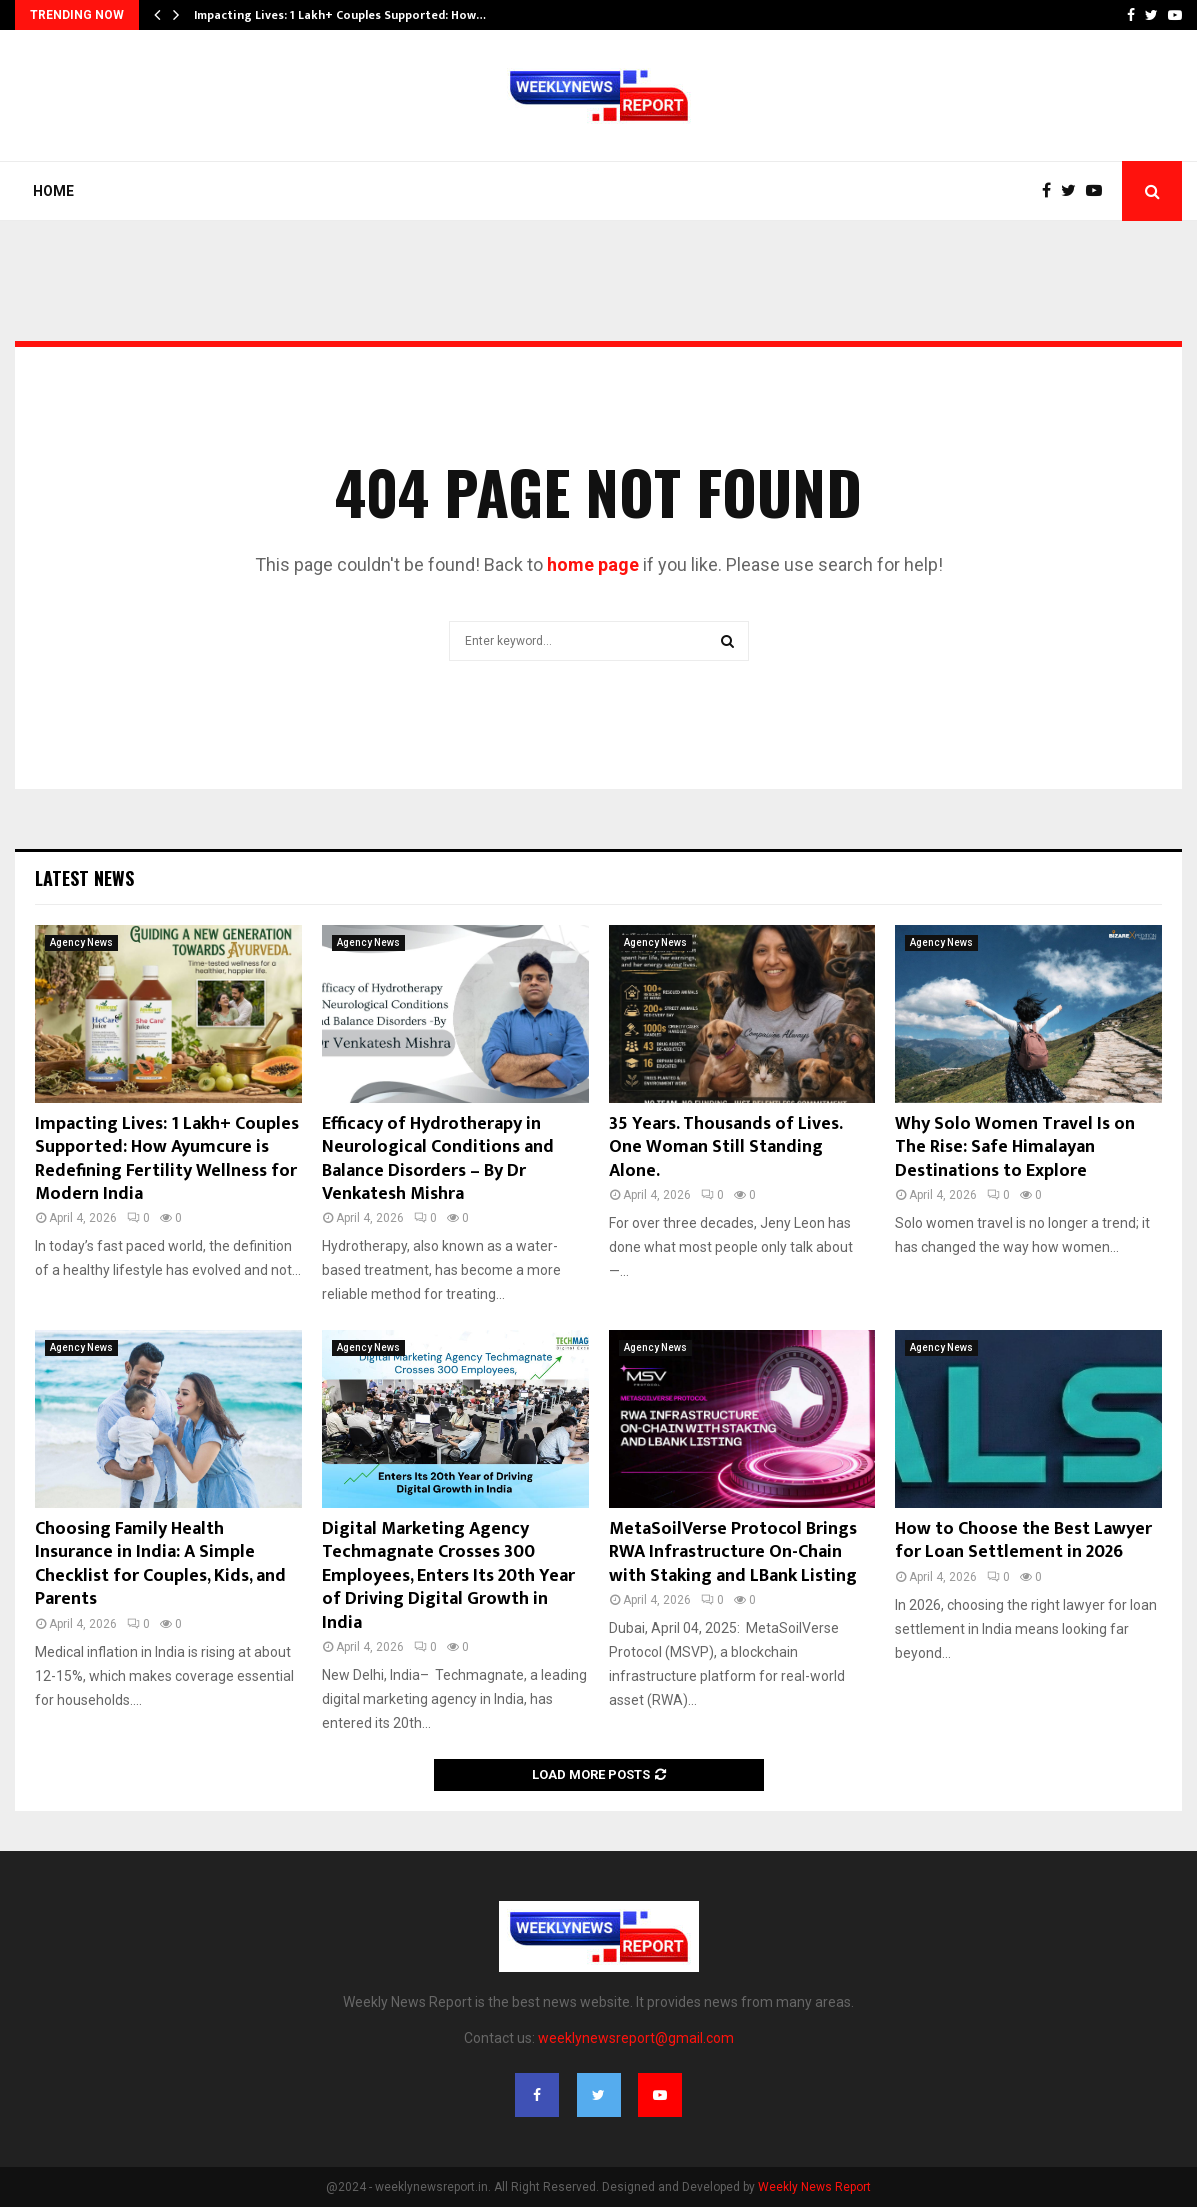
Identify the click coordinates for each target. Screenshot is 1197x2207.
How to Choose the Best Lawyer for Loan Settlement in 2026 (1023, 1540)
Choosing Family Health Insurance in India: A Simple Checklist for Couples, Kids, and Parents (160, 1564)
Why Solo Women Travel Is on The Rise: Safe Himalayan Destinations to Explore (1015, 1147)
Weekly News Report (814, 2187)
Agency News (81, 942)
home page (593, 564)
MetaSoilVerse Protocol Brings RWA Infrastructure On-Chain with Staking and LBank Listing (733, 1552)
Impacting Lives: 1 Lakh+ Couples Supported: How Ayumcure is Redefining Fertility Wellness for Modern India (167, 1159)
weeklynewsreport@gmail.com (636, 2038)
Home (53, 191)
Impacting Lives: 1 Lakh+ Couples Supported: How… (340, 15)
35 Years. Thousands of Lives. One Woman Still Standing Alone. (725, 1147)
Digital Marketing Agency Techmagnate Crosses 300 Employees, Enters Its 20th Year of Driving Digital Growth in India (448, 1576)
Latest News (84, 878)
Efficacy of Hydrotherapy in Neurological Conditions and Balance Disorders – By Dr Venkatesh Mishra (438, 1159)
